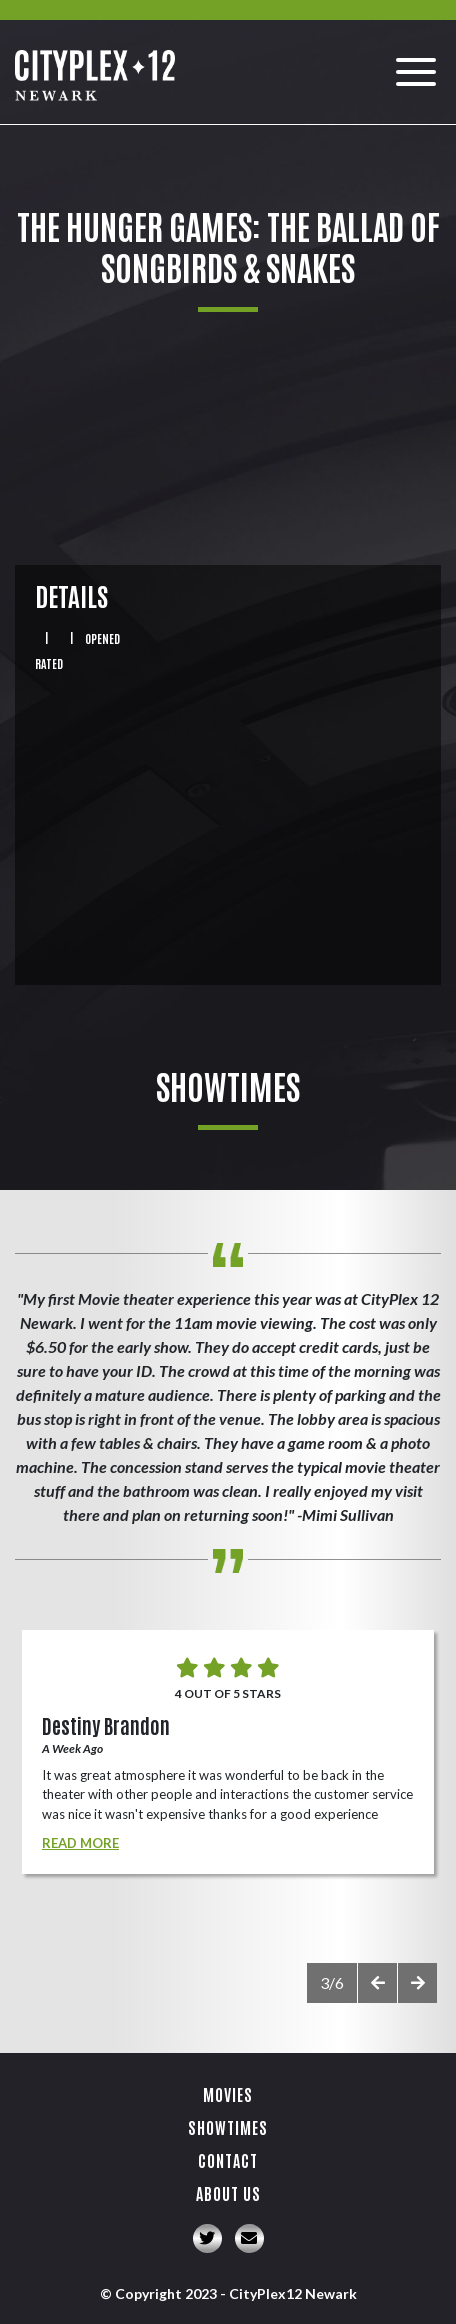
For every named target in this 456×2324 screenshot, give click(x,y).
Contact (228, 2160)
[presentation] (377, 1983)
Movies (228, 2094)
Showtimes (228, 2127)
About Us (228, 2193)
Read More (80, 1843)
